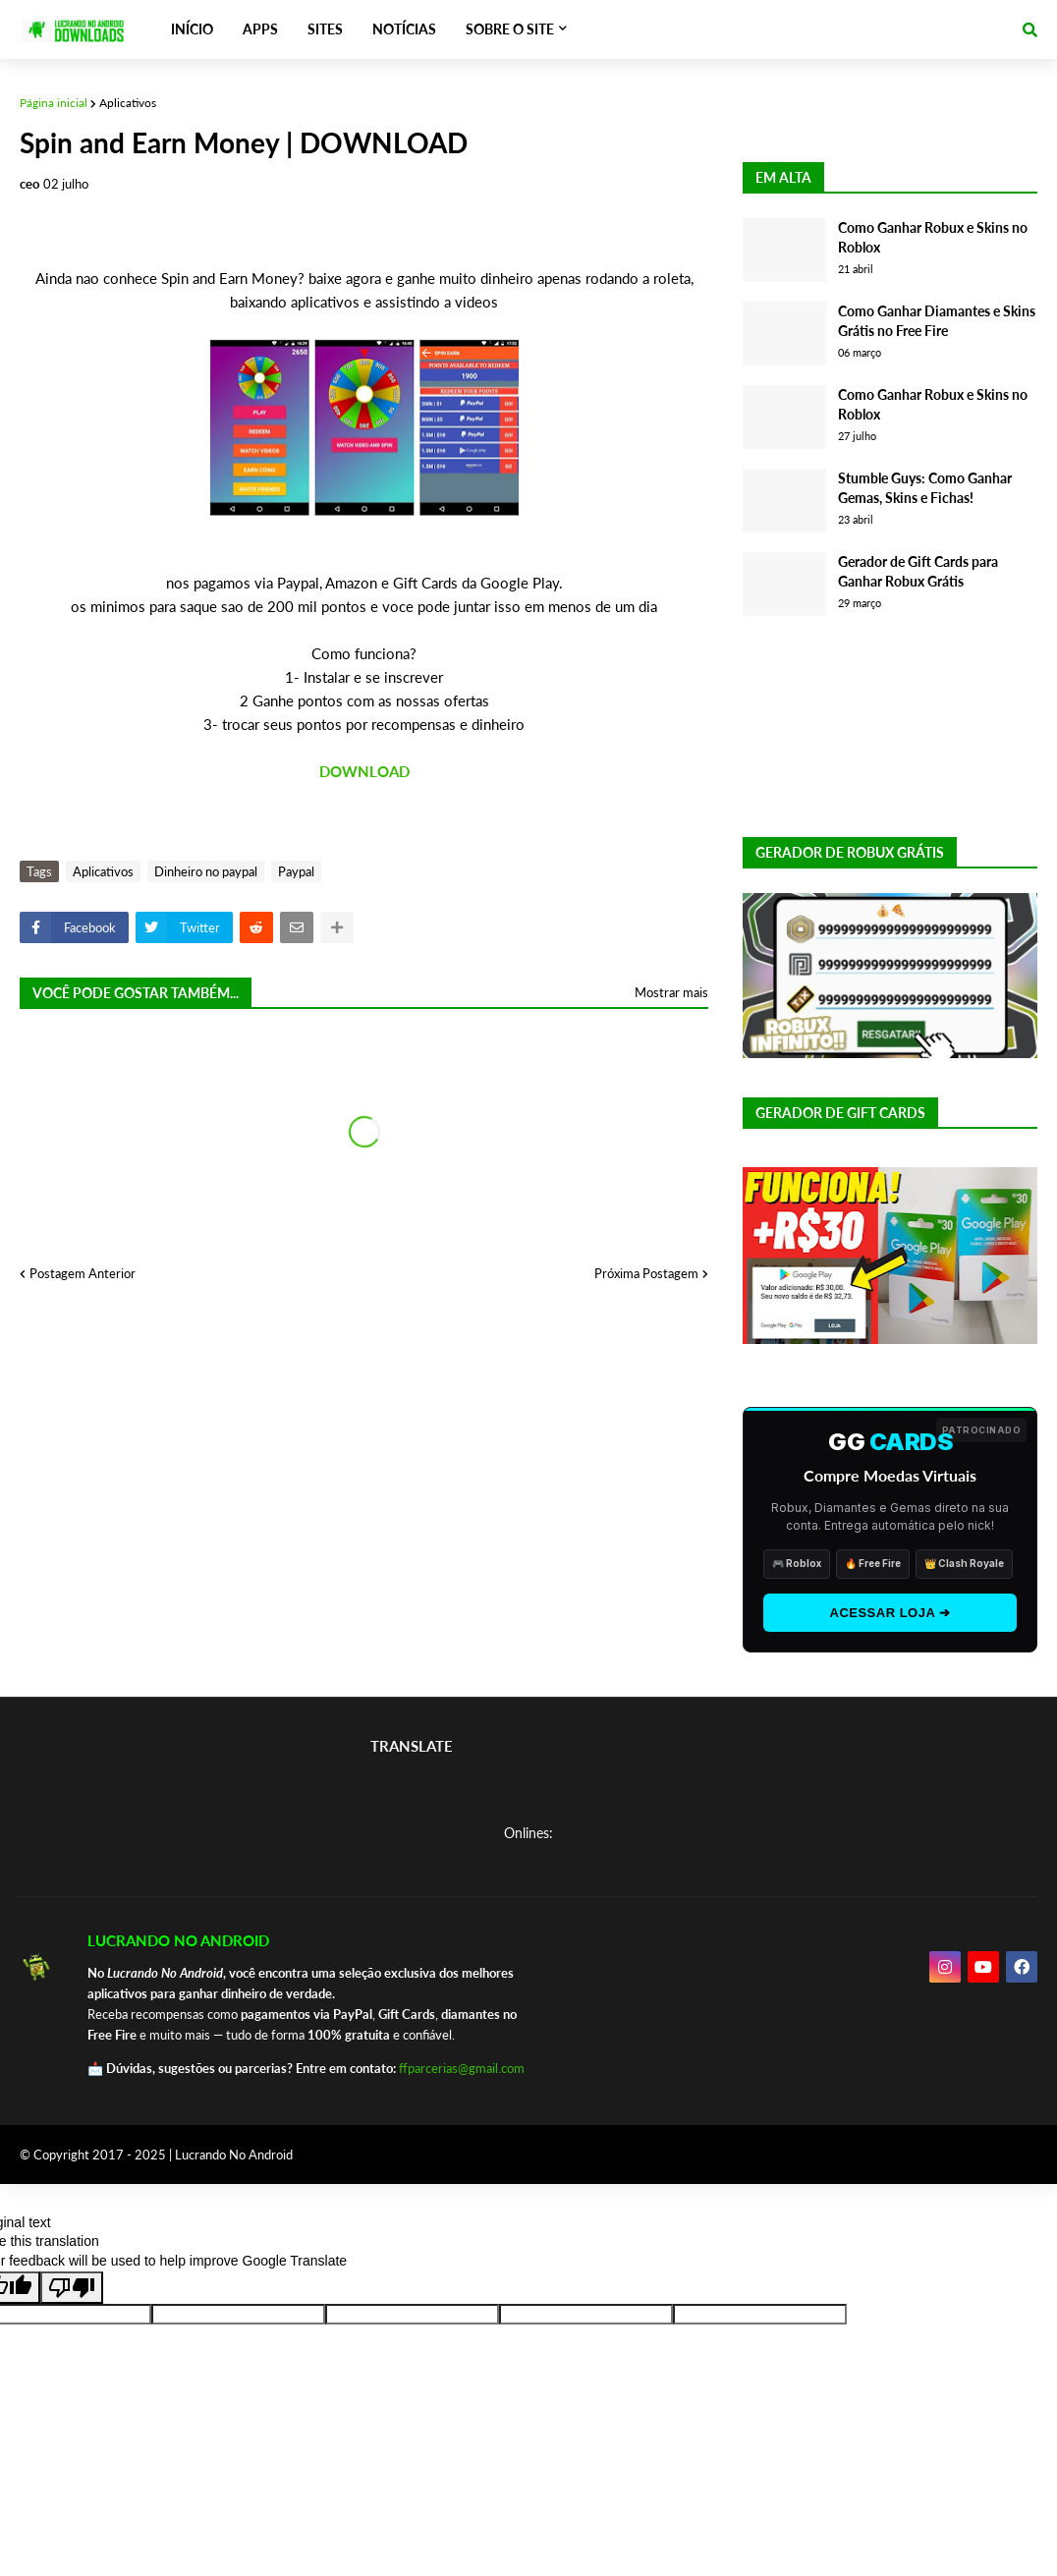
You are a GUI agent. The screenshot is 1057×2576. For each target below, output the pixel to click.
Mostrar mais (671, 992)
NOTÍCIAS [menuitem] (404, 29)
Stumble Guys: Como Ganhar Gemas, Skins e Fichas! (925, 488)
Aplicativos (127, 102)
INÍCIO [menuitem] (192, 29)
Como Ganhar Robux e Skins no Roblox (933, 237)
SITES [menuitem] (325, 29)
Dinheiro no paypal (205, 871)
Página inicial (53, 102)
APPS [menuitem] (260, 29)
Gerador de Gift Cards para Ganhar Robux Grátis (918, 571)
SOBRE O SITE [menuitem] (510, 29)
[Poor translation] (71, 2287)
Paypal (296, 871)
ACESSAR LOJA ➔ (890, 1612)
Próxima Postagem (646, 1273)
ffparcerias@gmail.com (462, 2068)
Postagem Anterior (82, 1273)
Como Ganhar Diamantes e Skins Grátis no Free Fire (936, 321)
